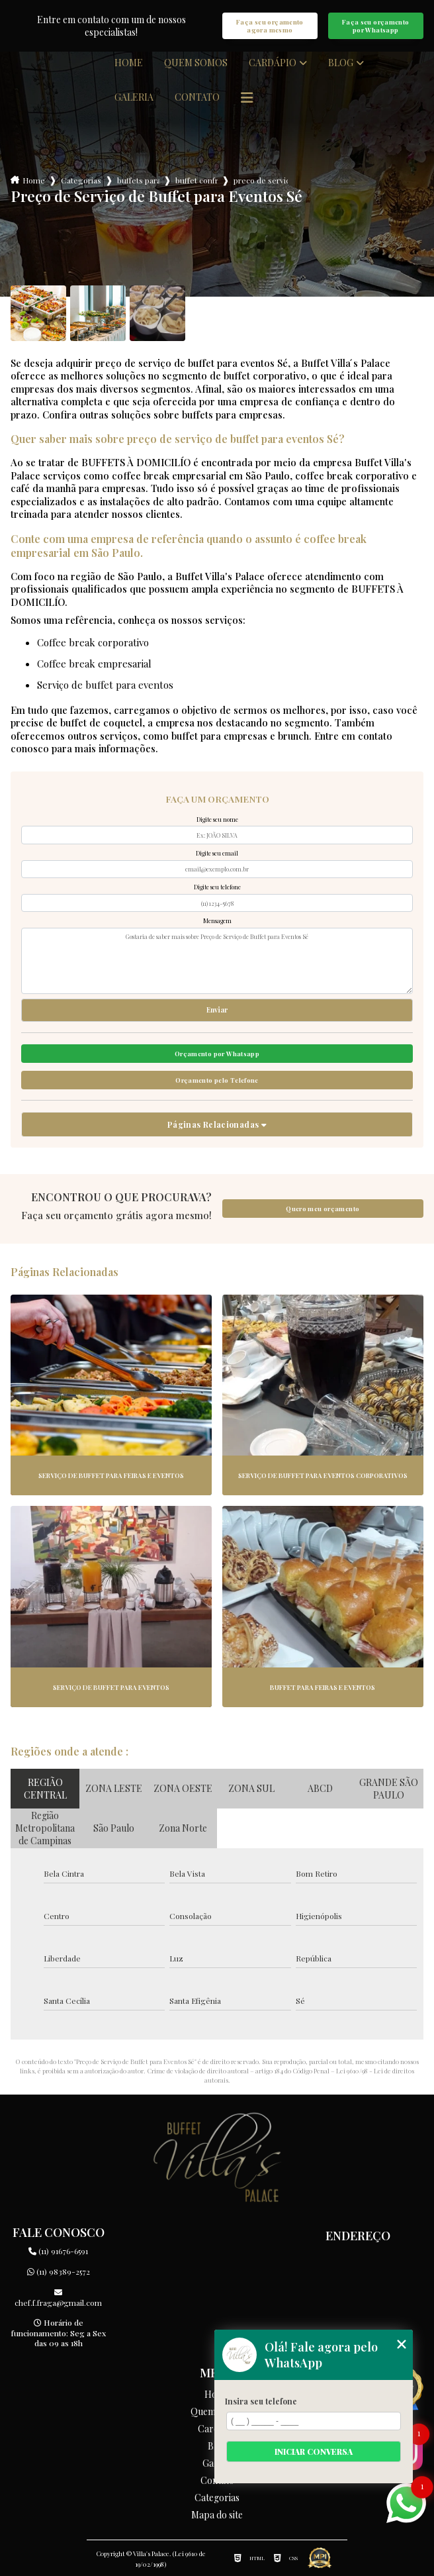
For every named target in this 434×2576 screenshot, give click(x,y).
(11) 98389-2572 (58, 2271)
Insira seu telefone (261, 2401)
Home (128, 63)
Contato (197, 97)
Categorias (81, 180)
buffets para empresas (138, 180)
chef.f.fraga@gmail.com (58, 2298)
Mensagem (217, 920)
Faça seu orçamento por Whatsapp (376, 26)
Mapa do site (217, 2515)
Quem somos (196, 63)
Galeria (133, 97)
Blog (340, 63)
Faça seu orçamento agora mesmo (270, 26)
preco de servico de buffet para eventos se (261, 180)
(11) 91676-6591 (58, 2251)
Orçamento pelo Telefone (217, 1080)
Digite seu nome (217, 819)
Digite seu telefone (217, 887)
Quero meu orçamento (322, 1209)
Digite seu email (217, 853)
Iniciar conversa (314, 2451)
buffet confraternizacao (196, 180)
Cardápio (272, 63)
